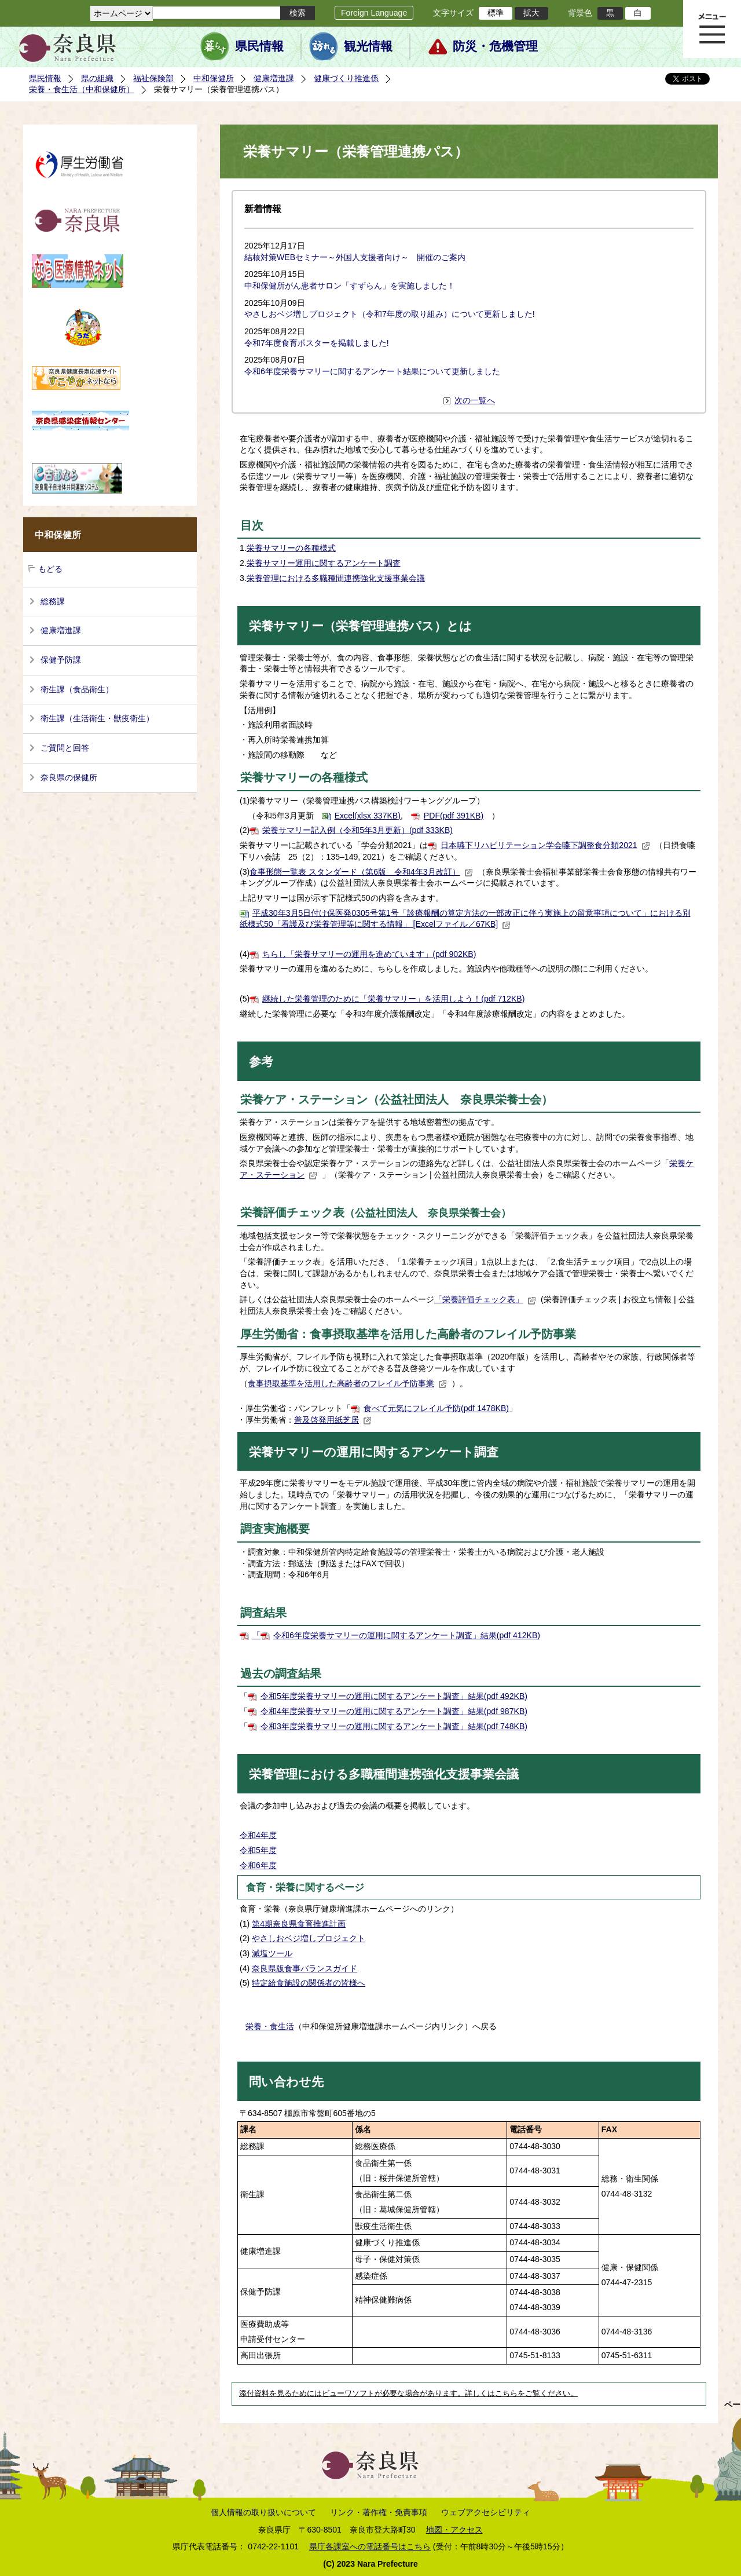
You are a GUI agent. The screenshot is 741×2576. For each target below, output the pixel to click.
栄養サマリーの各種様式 (291, 548)
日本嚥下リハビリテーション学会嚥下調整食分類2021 (545, 845)
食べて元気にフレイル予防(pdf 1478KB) (436, 1408)
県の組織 (97, 78)
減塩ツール (272, 1953)
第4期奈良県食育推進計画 (299, 1923)
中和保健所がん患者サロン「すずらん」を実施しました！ (349, 285)
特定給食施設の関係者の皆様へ (308, 1982)
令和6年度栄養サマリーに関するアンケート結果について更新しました (372, 371)
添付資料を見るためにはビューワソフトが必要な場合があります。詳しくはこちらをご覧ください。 (408, 2393)
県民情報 (259, 46)
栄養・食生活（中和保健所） (81, 89)
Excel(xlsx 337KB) (368, 815)
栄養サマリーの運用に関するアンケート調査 (373, 1452)
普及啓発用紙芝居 (333, 1419)
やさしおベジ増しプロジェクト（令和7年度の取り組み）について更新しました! (389, 314)
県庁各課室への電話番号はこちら (370, 2546)
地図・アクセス (454, 2529)
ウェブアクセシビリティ (485, 2512)
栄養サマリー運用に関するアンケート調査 (324, 563)
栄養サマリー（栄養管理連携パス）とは (360, 626)
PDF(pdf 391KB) (453, 815)
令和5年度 (258, 1850)
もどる (50, 568)
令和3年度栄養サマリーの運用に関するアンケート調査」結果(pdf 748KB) (394, 1726)
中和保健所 (213, 78)
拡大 (531, 12)
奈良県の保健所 (69, 777)
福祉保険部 (153, 78)
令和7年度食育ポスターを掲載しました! (316, 343)
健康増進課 (274, 78)
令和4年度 (258, 1835)
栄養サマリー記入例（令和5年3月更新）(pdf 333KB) (357, 830)
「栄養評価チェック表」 (485, 1299)
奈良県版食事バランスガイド (304, 1968)
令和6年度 (258, 1865)
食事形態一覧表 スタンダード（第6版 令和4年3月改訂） (361, 871)
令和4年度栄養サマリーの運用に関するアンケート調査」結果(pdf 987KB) (394, 1711)
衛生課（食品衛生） (77, 689)
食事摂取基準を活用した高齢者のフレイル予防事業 (347, 1383)
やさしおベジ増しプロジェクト (308, 1938)
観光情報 (368, 46)
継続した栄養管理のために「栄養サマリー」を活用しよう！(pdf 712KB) (393, 998)
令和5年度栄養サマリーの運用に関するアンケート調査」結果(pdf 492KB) (394, 1696)
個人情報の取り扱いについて (263, 2512)
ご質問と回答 (65, 747)
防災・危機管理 (495, 46)
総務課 (53, 601)
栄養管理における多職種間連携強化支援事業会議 (336, 578)
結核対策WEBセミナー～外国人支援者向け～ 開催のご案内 (354, 257)
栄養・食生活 (269, 2026)
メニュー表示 (712, 29)
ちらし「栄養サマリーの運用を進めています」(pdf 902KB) (369, 954)
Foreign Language (374, 12)
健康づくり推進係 (346, 78)
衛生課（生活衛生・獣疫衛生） (97, 718)
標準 (495, 12)
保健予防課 (61, 659)
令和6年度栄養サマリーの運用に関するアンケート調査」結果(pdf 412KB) (406, 1635)
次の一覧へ (474, 400)
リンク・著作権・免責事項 (378, 2512)
